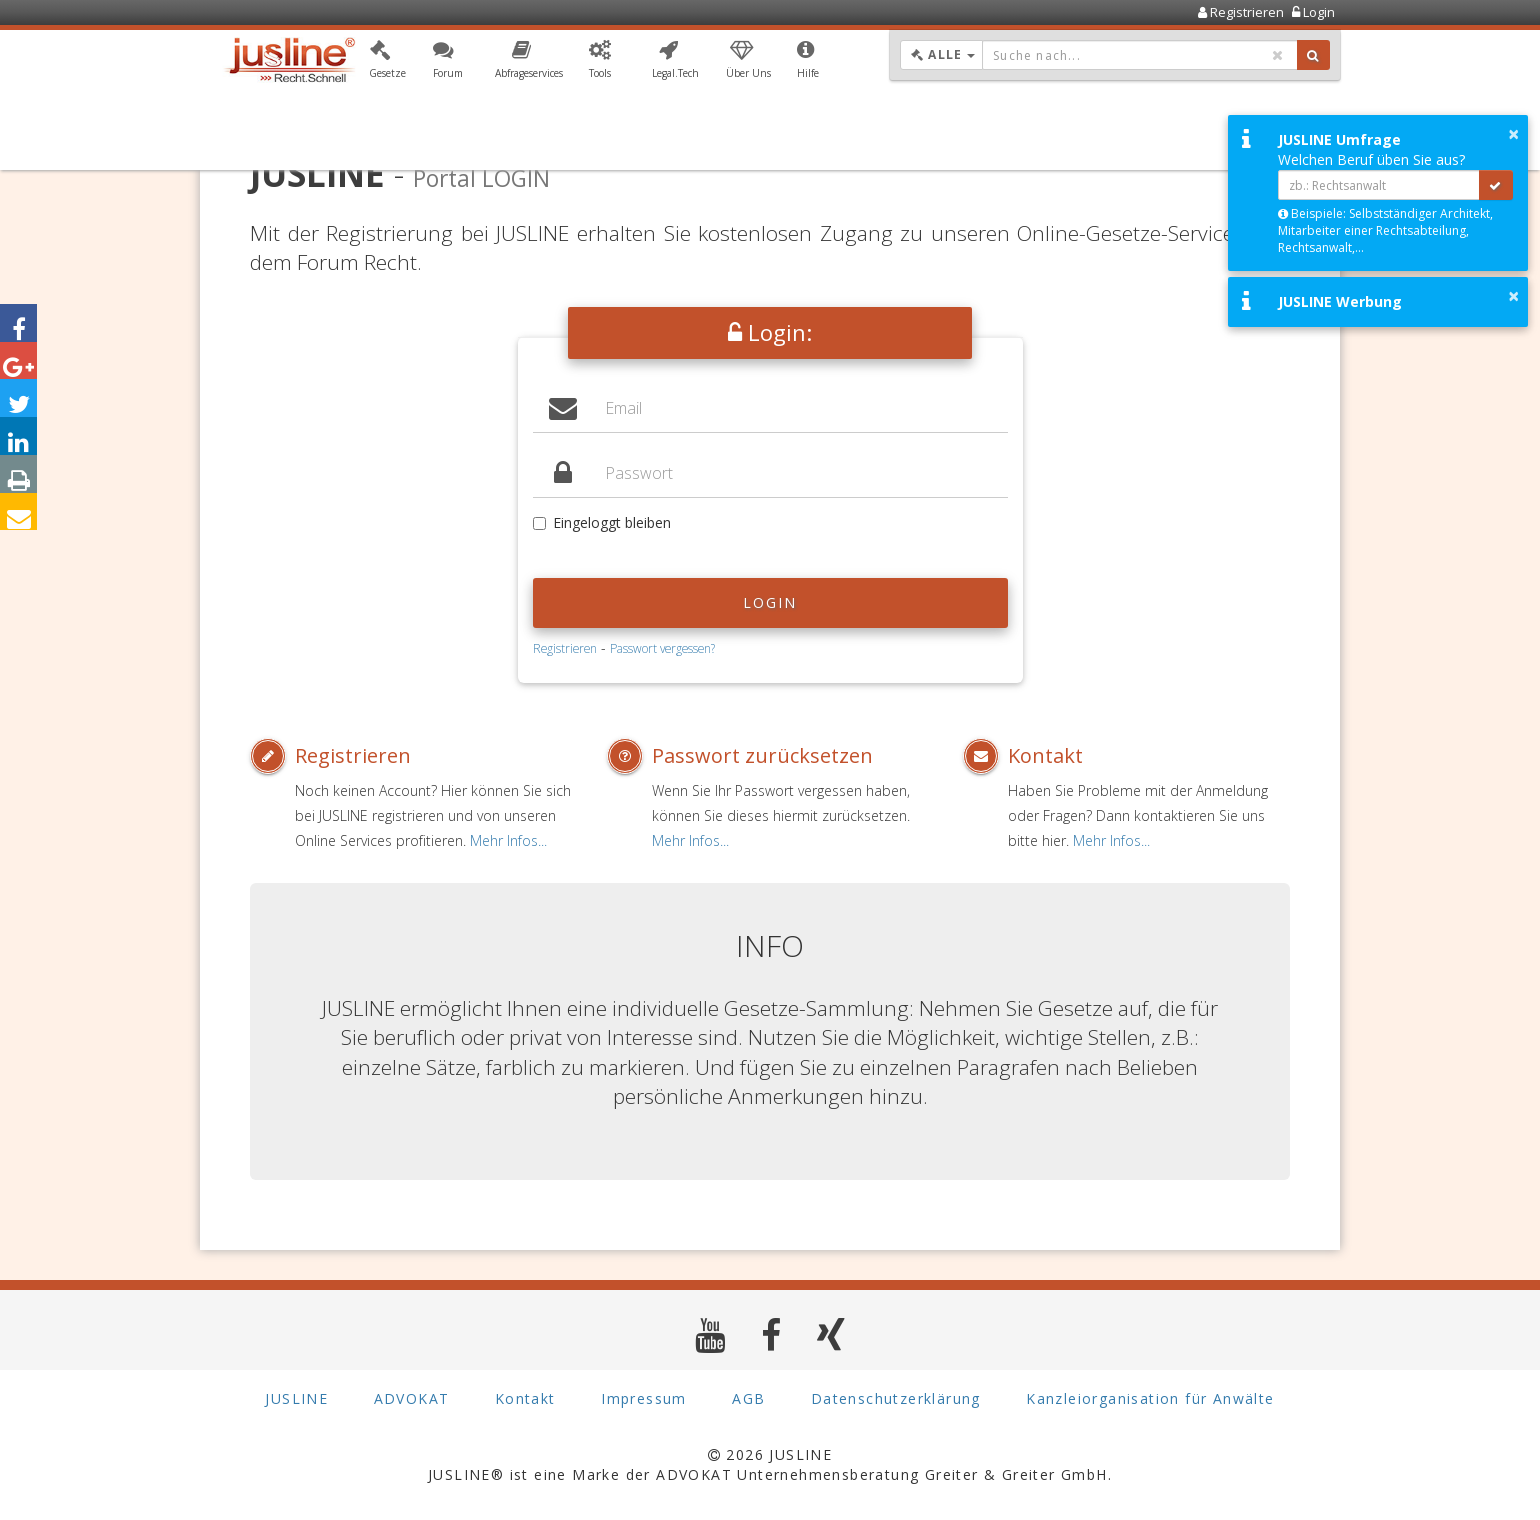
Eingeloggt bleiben (602, 522)
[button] (387, 63)
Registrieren (565, 648)
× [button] (1513, 134)
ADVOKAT (412, 1399)
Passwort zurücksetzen (762, 755)
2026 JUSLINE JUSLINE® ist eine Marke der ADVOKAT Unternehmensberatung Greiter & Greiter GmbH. (770, 1464)
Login (770, 602)
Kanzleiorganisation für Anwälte (1150, 1399)
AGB (748, 1399)
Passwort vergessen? (662, 648)
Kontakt (1045, 755)
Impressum (644, 1399)
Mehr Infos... (508, 840)
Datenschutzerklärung (896, 1399)
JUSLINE (296, 1399)
